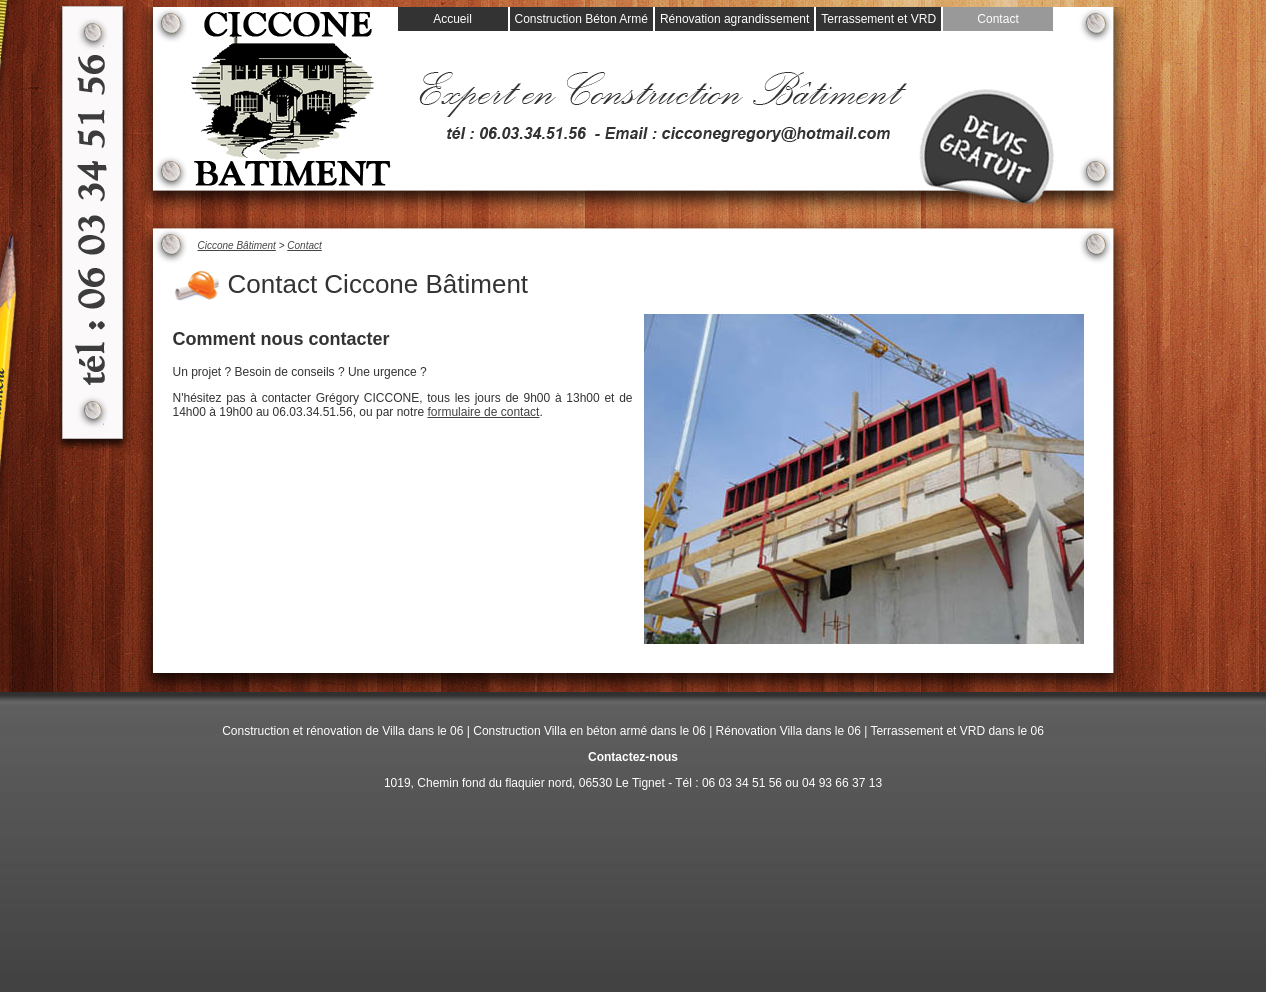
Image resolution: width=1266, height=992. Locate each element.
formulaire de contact (483, 412)
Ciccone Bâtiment (237, 245)
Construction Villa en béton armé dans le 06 (589, 731)
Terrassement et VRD (878, 19)
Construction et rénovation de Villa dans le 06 (342, 731)
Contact (997, 19)
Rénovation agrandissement (734, 19)
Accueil (452, 19)
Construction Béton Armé (581, 19)
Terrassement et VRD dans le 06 (956, 731)
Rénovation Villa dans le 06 (788, 731)
